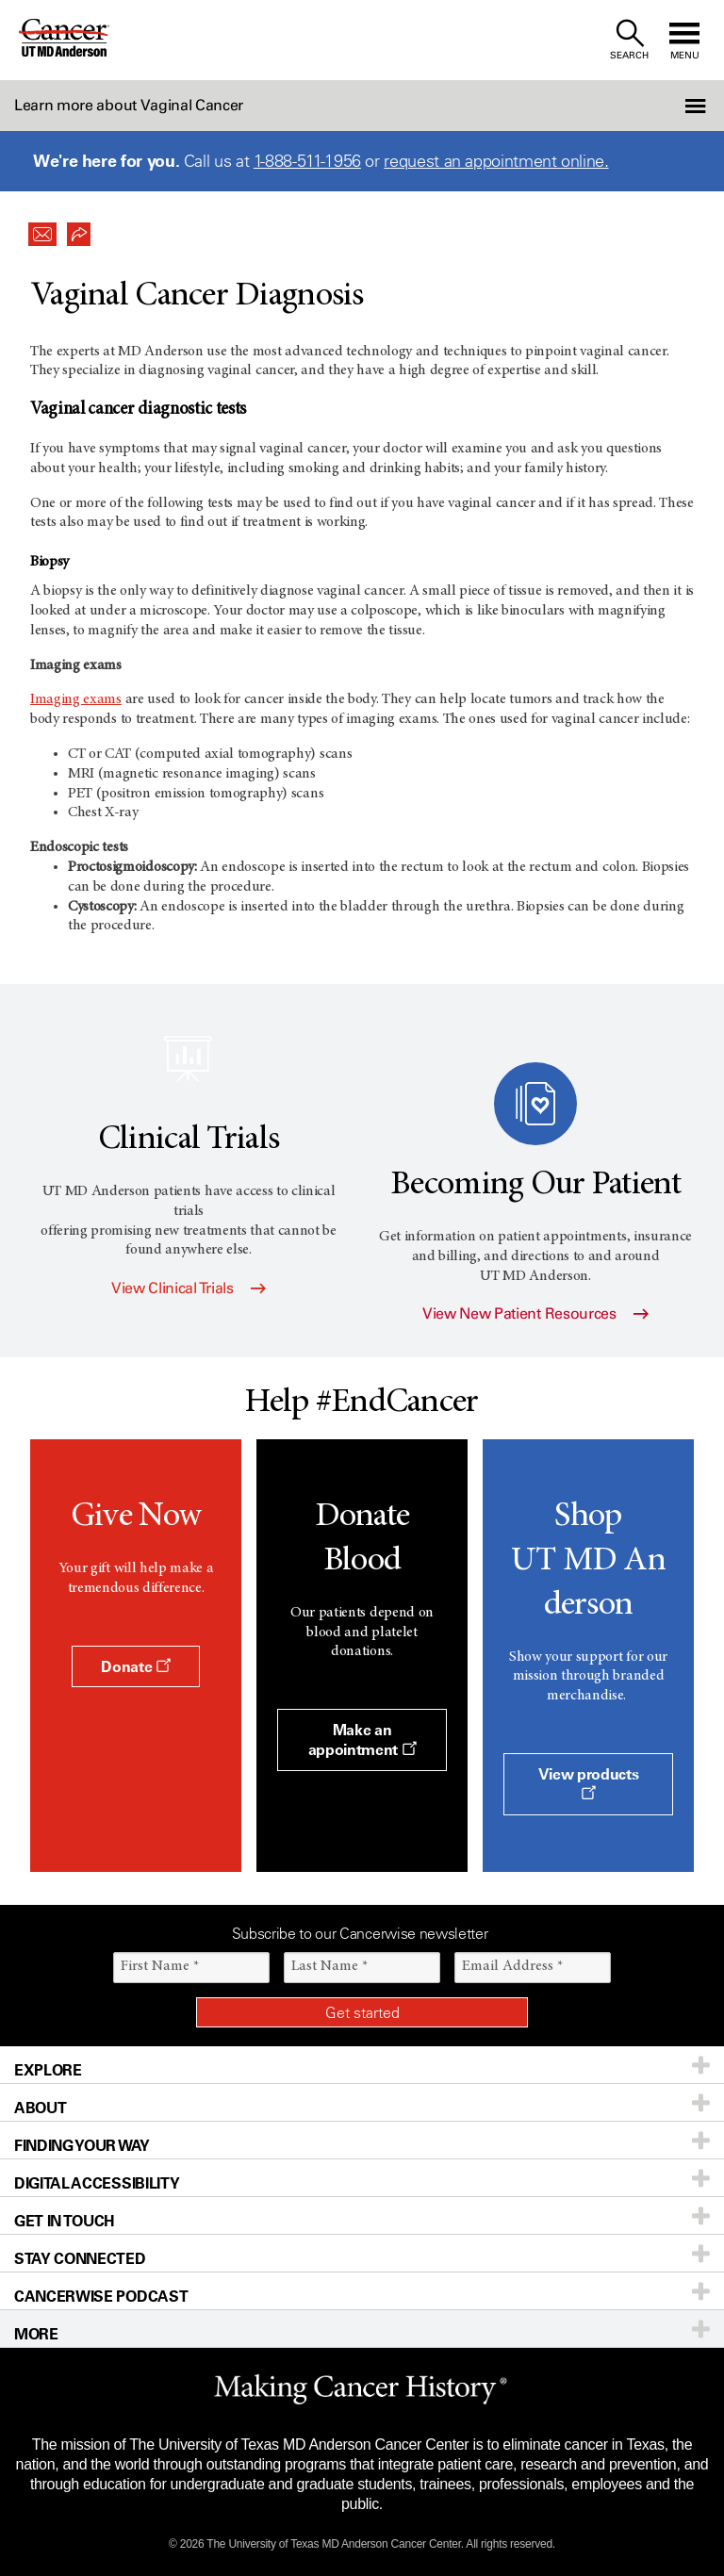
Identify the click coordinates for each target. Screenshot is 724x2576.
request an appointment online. (496, 161)
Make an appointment (362, 1739)
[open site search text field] (629, 40)
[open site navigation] (684, 40)
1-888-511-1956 (307, 161)
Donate (135, 1666)
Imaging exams (76, 699)
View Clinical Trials (188, 1288)
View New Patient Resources (535, 1313)
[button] (670, 106)
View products (588, 1782)
